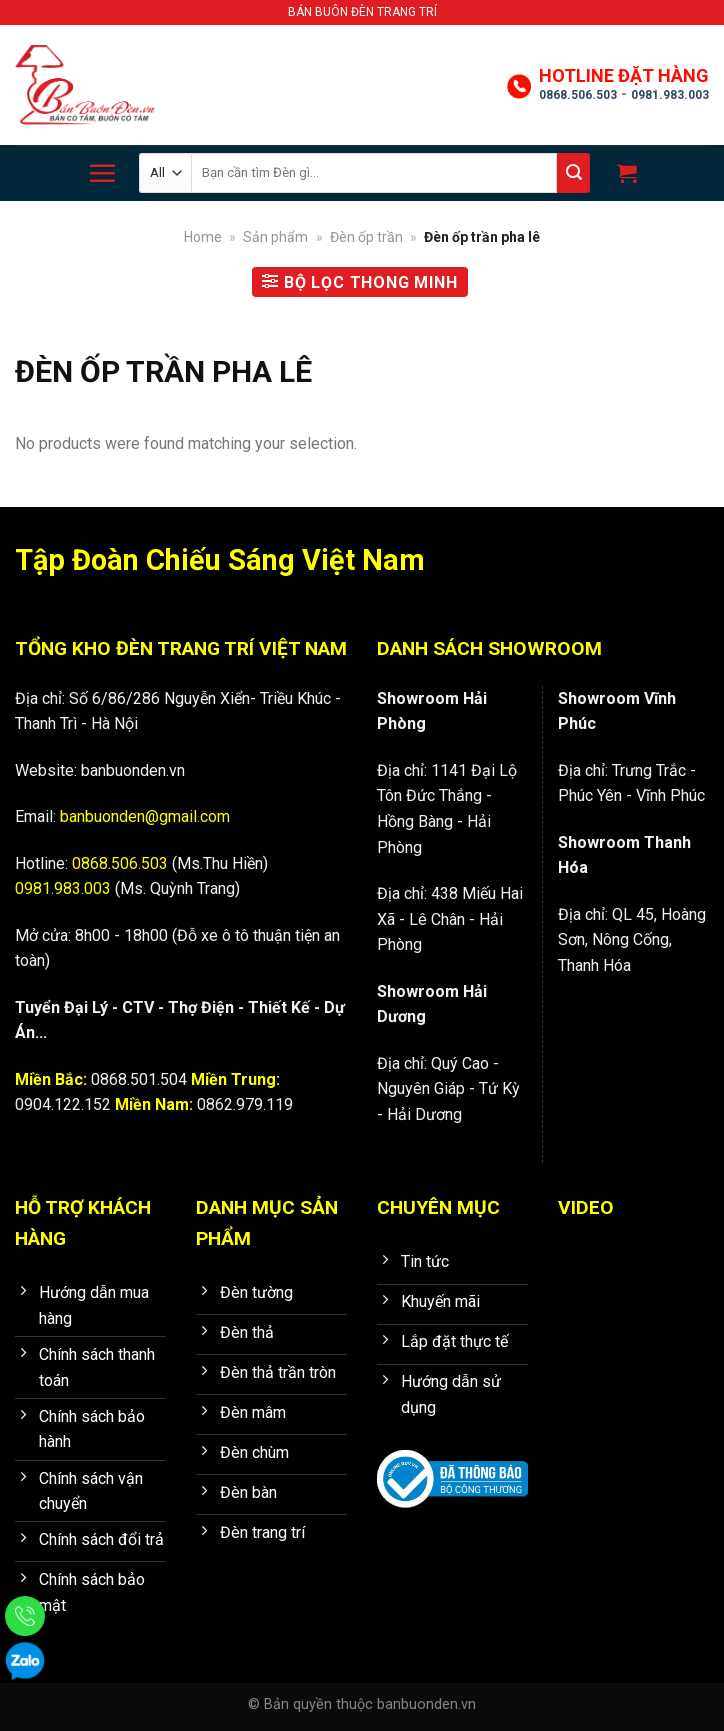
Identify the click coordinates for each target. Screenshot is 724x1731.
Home (203, 237)
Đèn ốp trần (366, 237)
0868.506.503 (578, 95)
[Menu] (102, 173)
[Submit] (573, 173)
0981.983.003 (670, 95)
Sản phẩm (275, 237)
